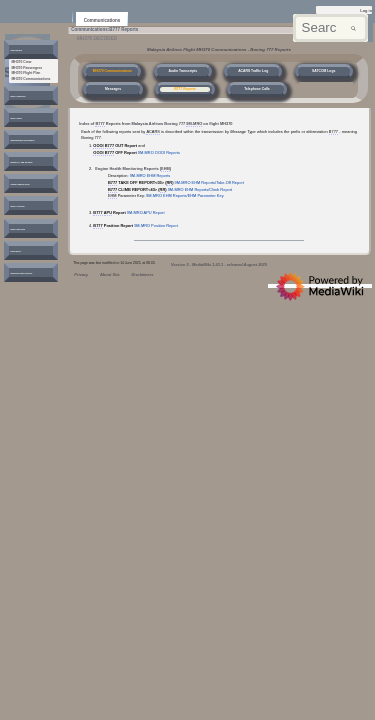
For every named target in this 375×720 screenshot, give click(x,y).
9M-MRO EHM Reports (150, 175)
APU (108, 212)
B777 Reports (185, 89)
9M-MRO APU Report (146, 212)
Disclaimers (142, 274)
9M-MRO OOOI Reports (159, 152)
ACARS (153, 131)
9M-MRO (194, 123)
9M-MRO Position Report (156, 225)
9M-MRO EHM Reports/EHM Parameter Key (185, 195)
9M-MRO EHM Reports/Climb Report (200, 189)
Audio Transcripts (182, 71)
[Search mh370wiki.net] (330, 28)
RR (169, 182)
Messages (113, 89)
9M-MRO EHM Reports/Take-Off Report (209, 182)
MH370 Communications (112, 71)
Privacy (81, 274)
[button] (23, 52)
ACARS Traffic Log (253, 71)
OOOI (98, 145)
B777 (99, 123)
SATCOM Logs (323, 71)
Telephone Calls (257, 89)
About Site (110, 274)
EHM (165, 168)
